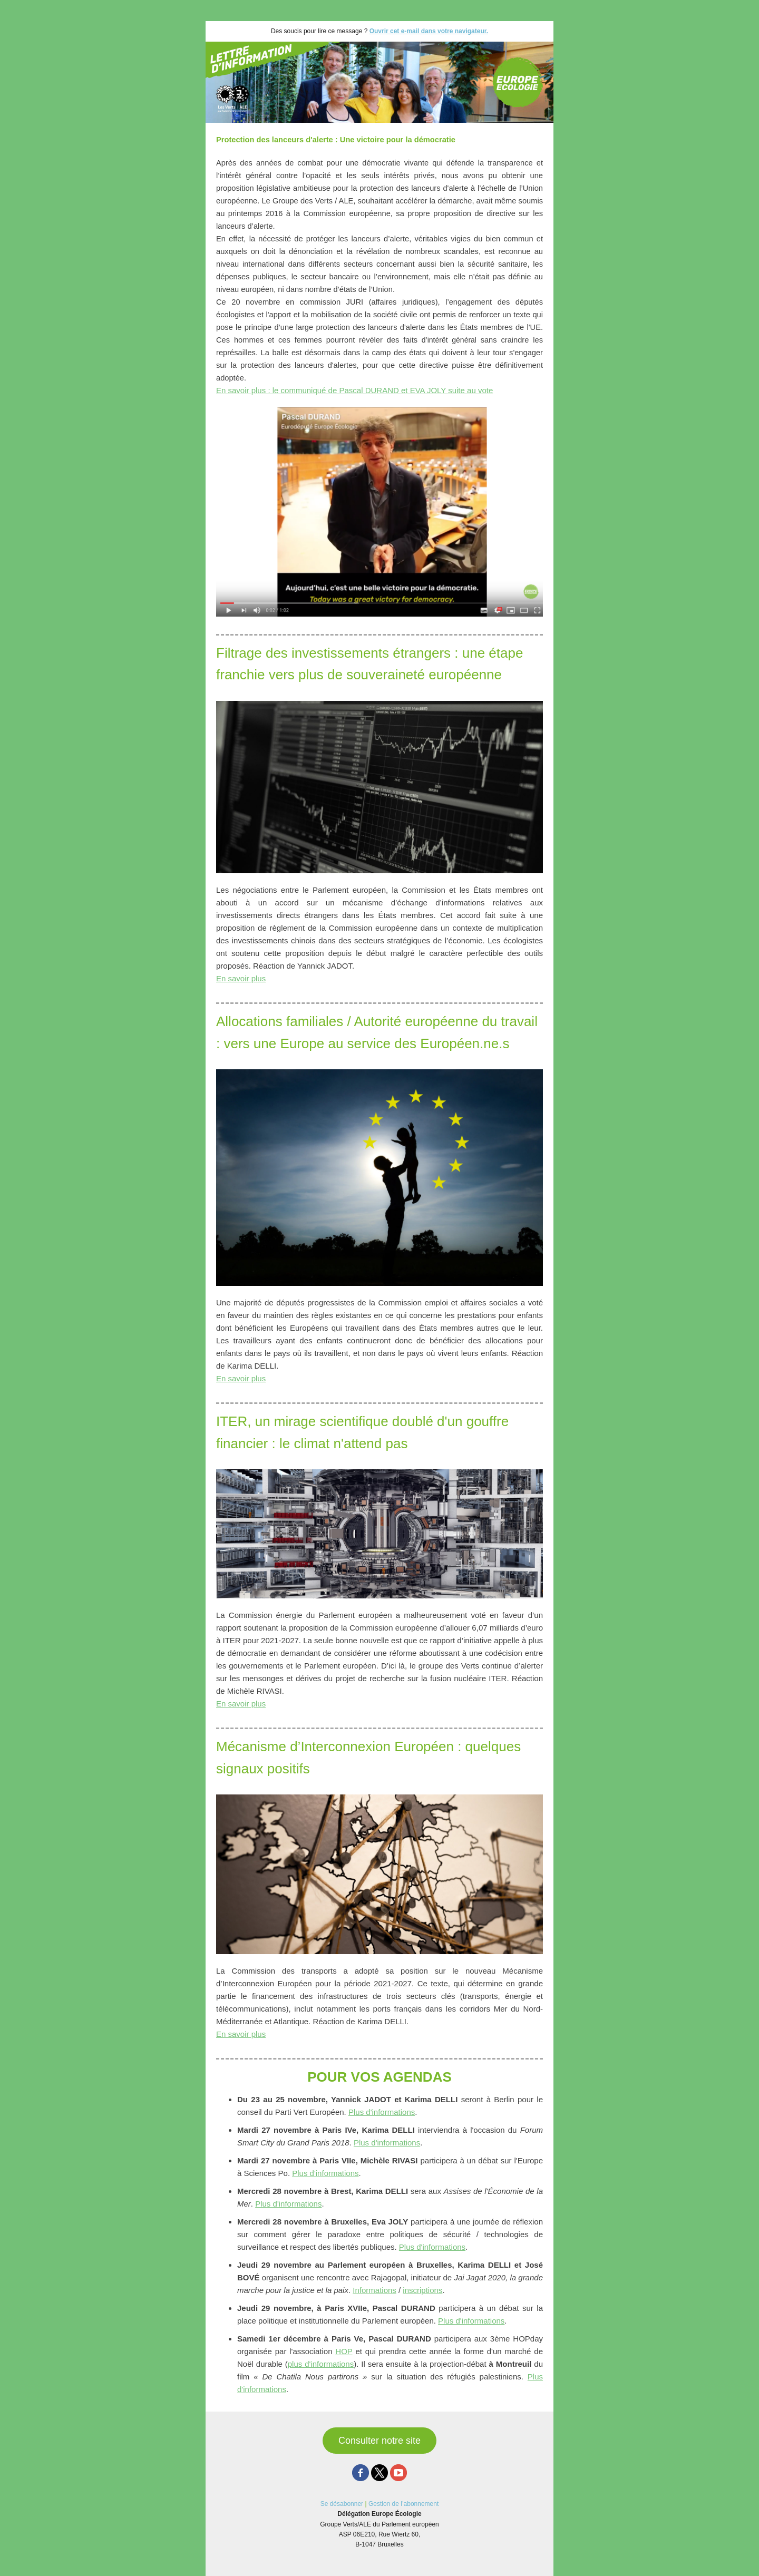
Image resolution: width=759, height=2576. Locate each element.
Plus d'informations (381, 2111)
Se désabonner (341, 2503)
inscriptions (422, 2290)
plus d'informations (321, 2363)
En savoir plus (241, 978)
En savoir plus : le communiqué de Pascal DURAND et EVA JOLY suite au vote (354, 390)
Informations (374, 2290)
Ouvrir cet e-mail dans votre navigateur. (428, 31)
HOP (343, 2351)
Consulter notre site (379, 2440)
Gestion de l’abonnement (403, 2503)
